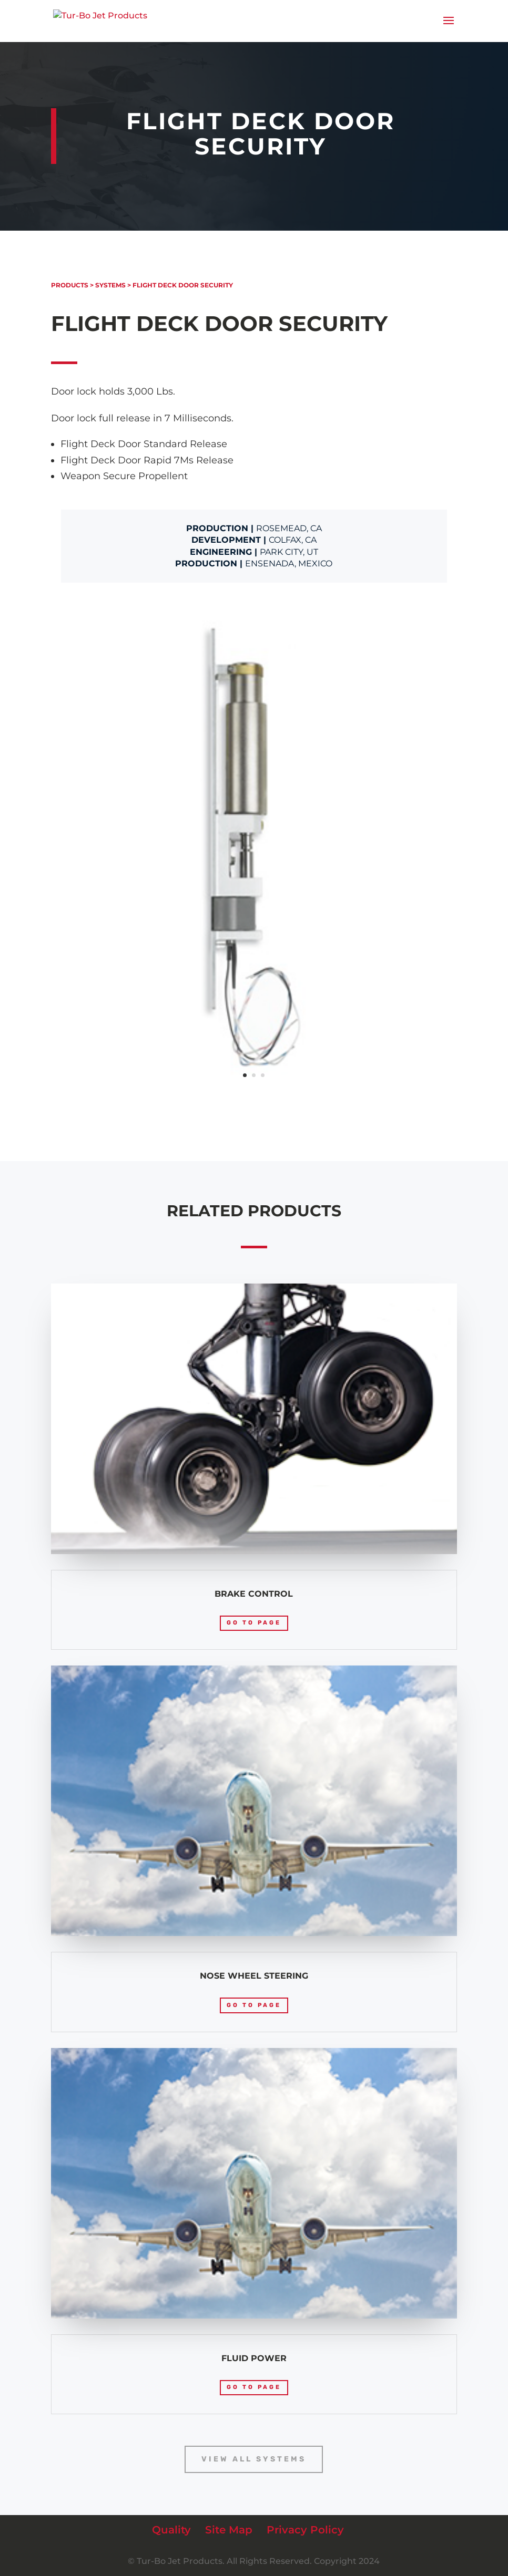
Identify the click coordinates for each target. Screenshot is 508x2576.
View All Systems (253, 2459)
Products (69, 285)
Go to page (254, 1622)
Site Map (228, 2529)
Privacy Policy (305, 2529)
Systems (110, 285)
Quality (171, 2529)
